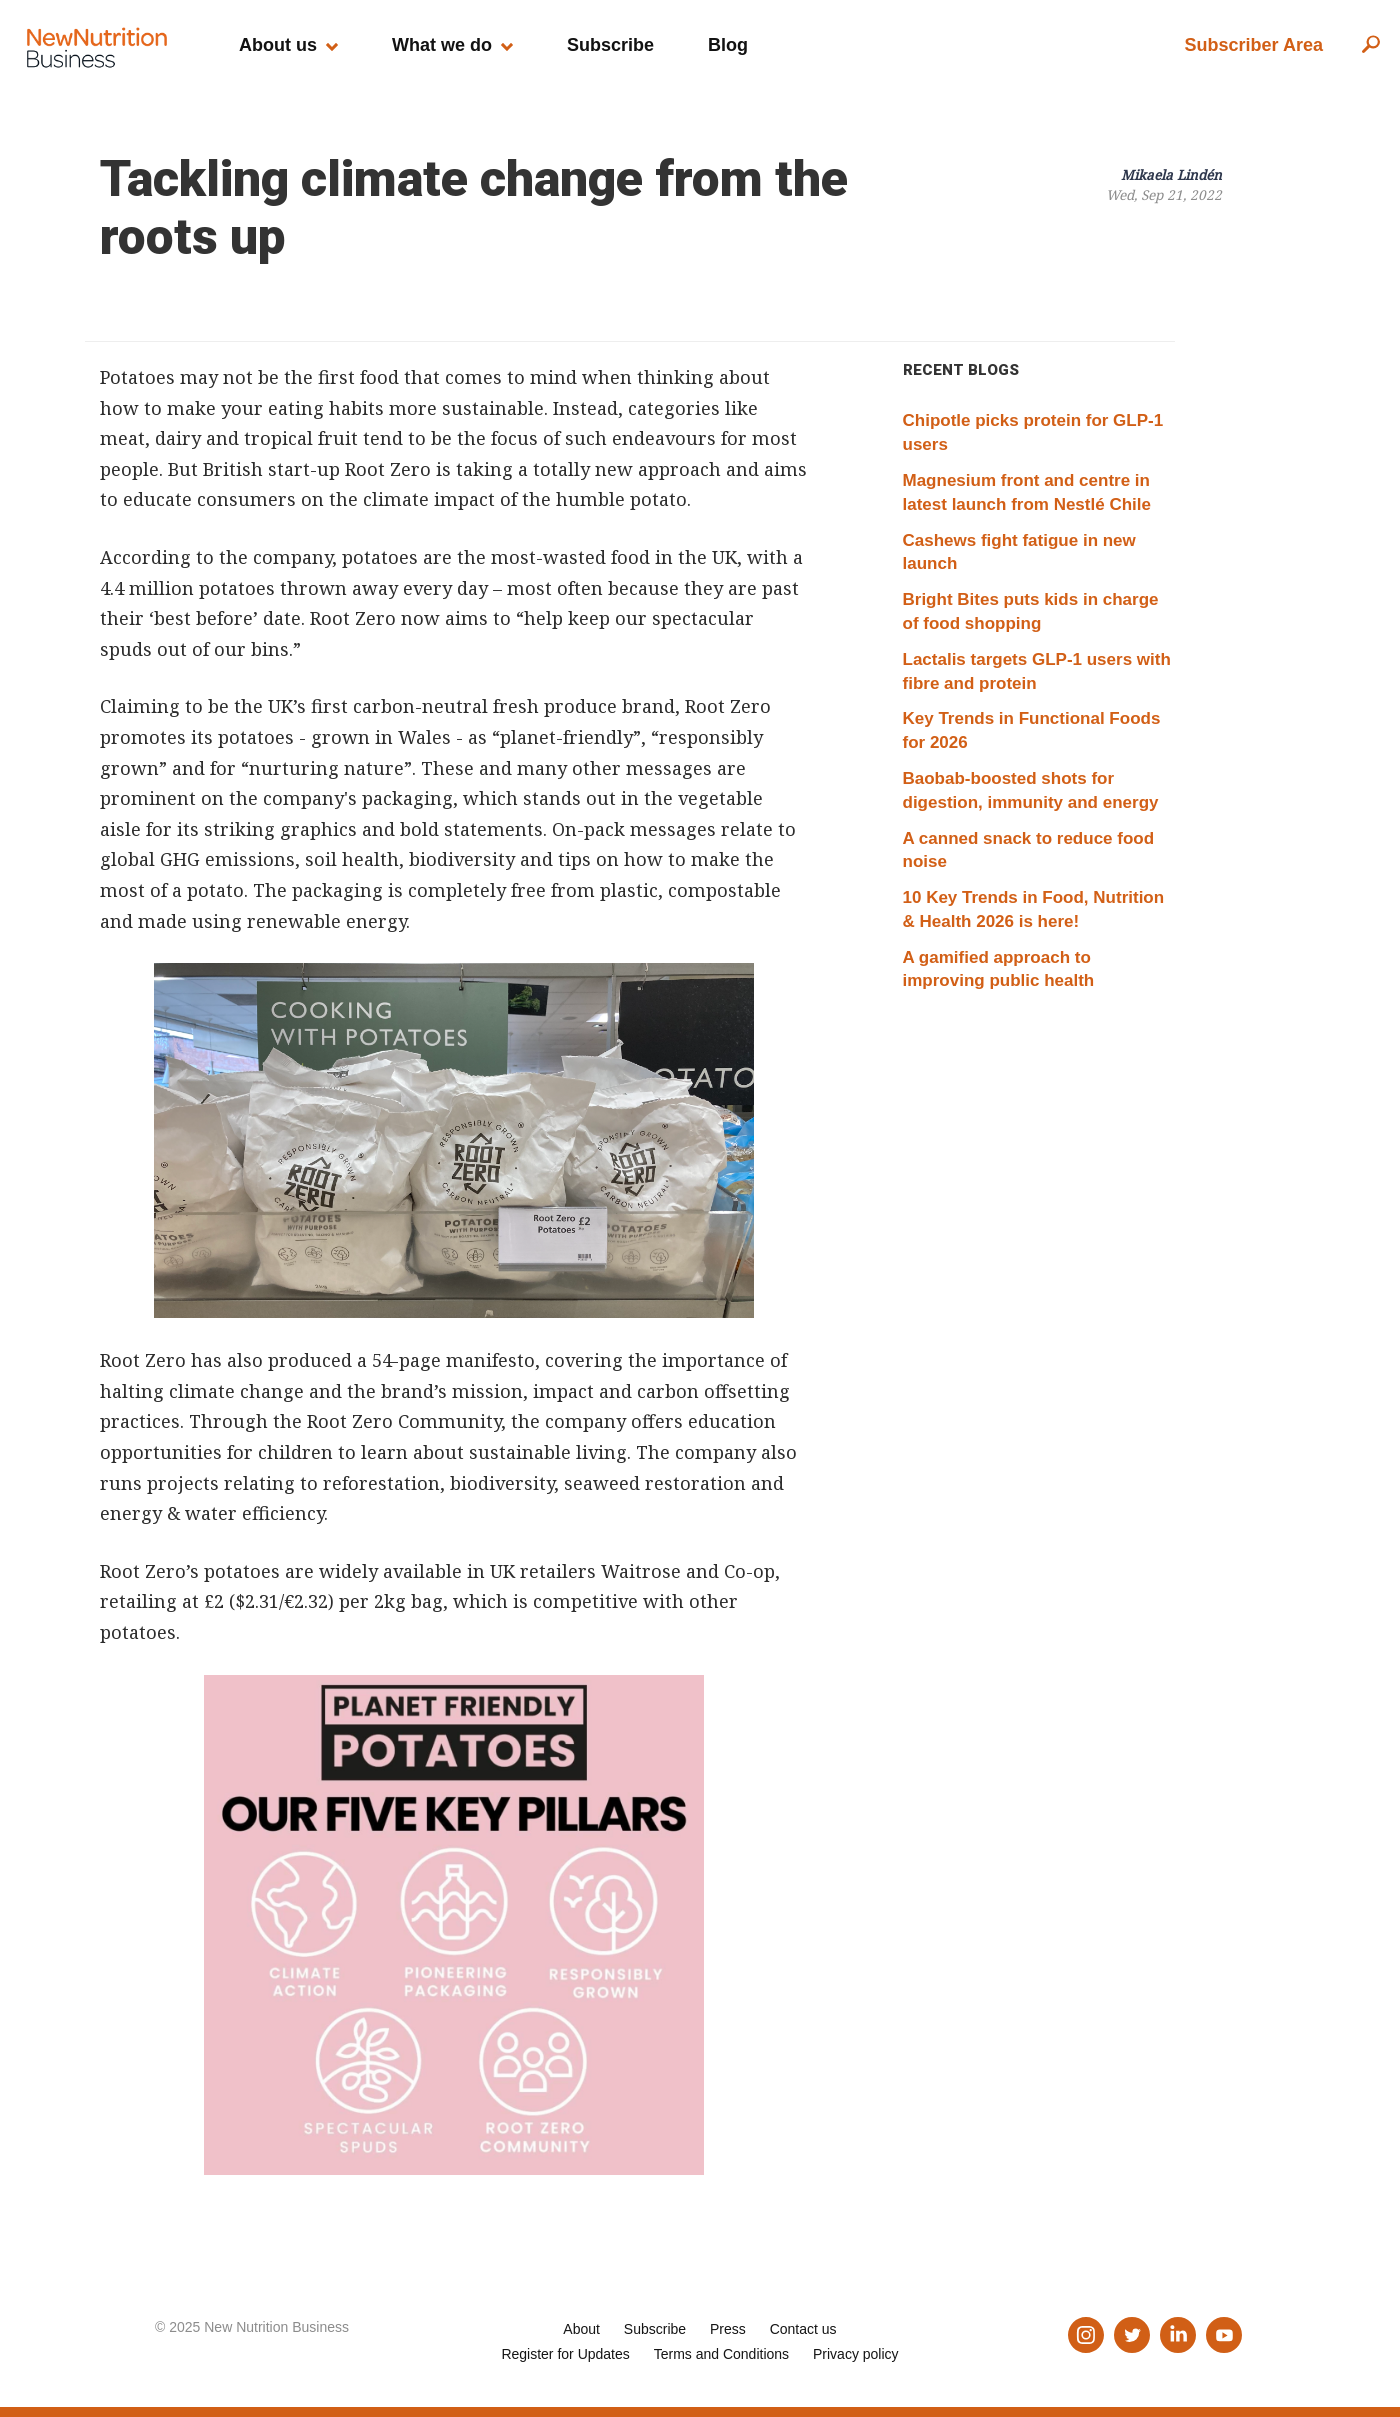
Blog (728, 45)
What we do (442, 45)
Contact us (803, 2329)
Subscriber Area (1254, 45)
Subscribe (610, 45)
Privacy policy (856, 2354)
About (581, 2329)
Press (728, 2329)
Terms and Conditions (721, 2354)
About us (278, 45)
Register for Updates (565, 2354)
